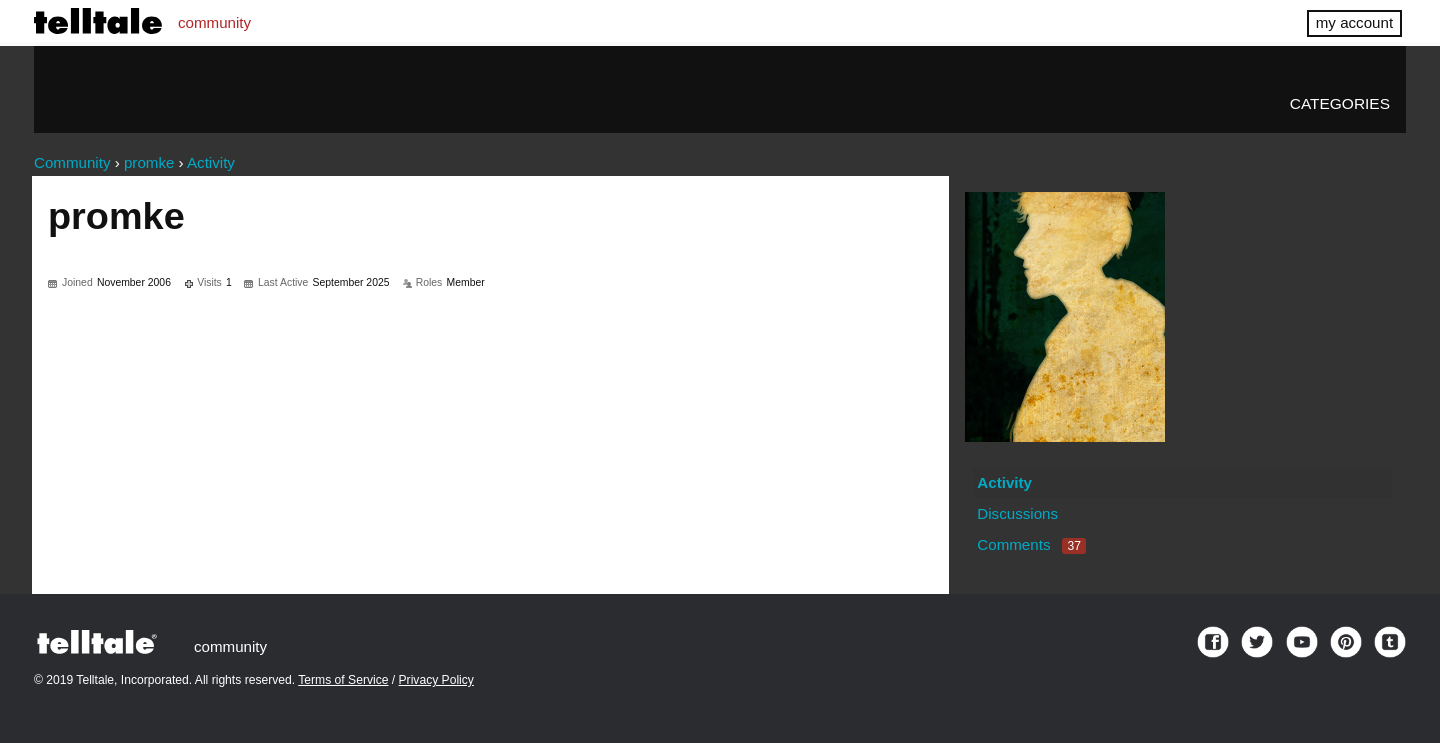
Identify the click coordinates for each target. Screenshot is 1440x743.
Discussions (1017, 513)
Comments (1031, 544)
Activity (1004, 482)
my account (1354, 22)
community (214, 22)
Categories (1340, 103)
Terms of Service (343, 680)
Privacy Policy (436, 680)
